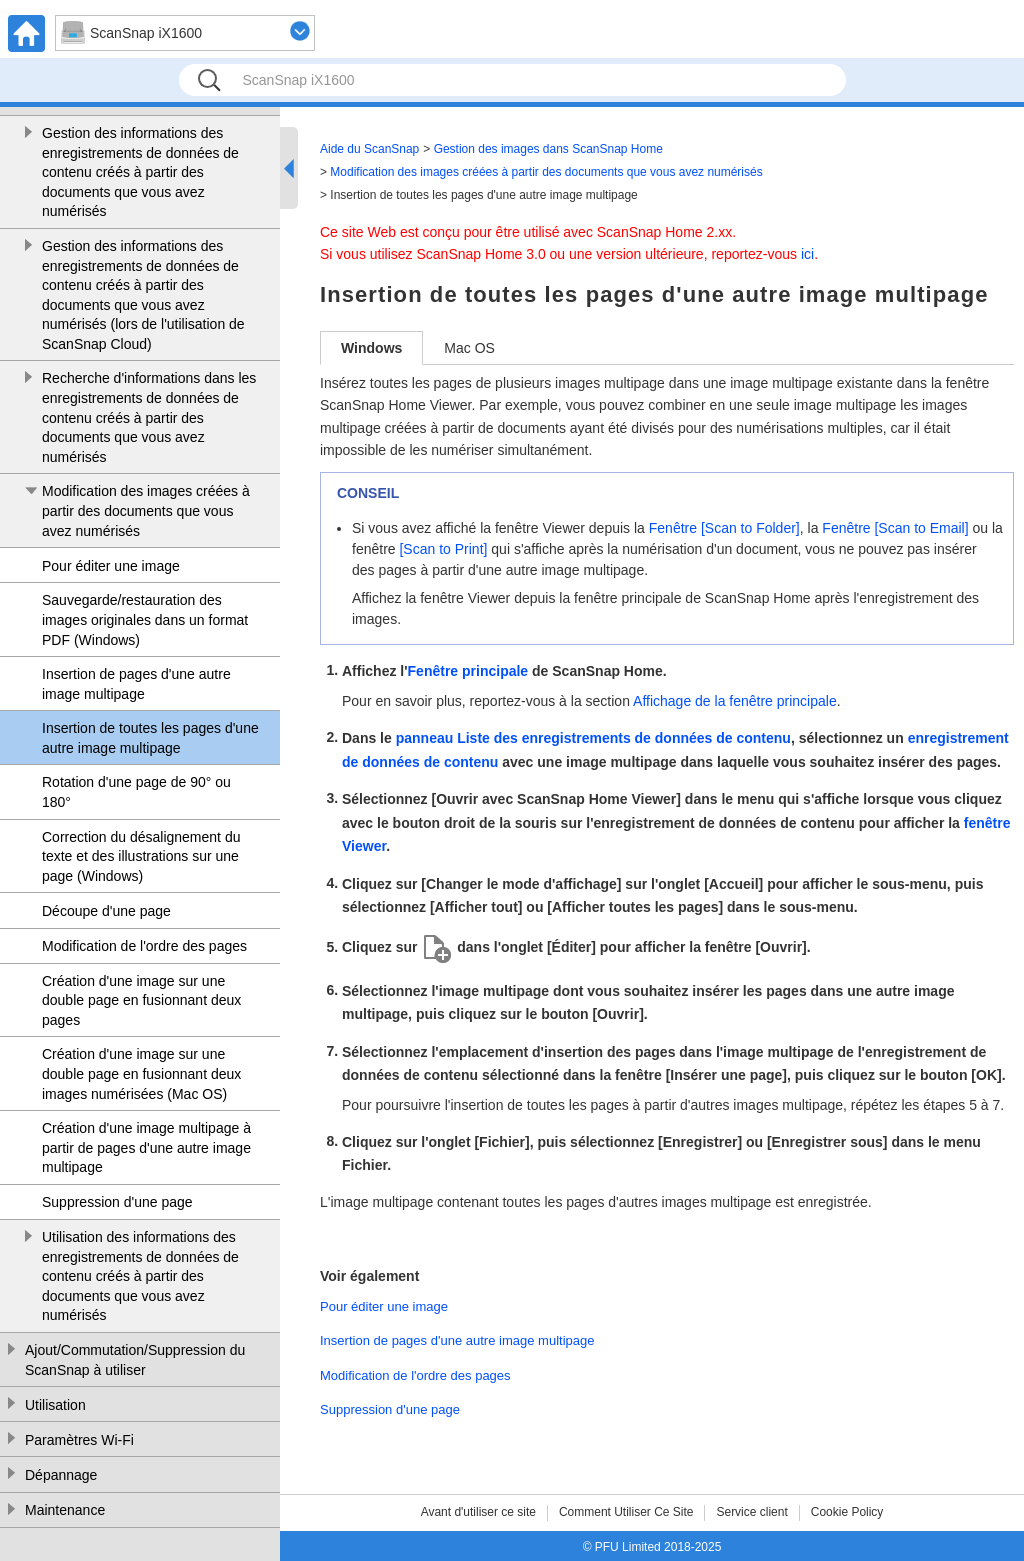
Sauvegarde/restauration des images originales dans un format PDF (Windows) (145, 619)
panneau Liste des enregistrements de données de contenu (593, 738)
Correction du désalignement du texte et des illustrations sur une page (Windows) (141, 856)
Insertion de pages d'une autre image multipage (136, 684)
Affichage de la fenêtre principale (735, 701)
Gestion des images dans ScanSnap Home (548, 149)
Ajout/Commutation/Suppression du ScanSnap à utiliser (135, 1360)
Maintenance (65, 1510)
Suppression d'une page (117, 1202)
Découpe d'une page (106, 911)
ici (807, 254)
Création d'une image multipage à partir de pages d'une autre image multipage (146, 1147)
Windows (371, 348)
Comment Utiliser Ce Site (626, 1512)
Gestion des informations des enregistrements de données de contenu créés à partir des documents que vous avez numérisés (140, 172)
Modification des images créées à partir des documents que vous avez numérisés (146, 510)
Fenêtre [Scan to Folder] (724, 528)
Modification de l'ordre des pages (144, 946)
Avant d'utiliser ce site (478, 1512)
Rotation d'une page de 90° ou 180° (136, 792)
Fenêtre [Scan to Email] (895, 528)
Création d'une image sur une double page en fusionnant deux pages (141, 1000)
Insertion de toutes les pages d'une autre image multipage (150, 738)
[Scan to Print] (443, 549)
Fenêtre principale (468, 671)
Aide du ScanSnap (369, 149)
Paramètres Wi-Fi (79, 1440)
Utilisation (55, 1405)
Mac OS (469, 348)
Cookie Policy (847, 1512)
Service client (751, 1512)
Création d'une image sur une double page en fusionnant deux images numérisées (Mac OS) (141, 1073)
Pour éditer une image (111, 566)
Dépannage (61, 1475)
